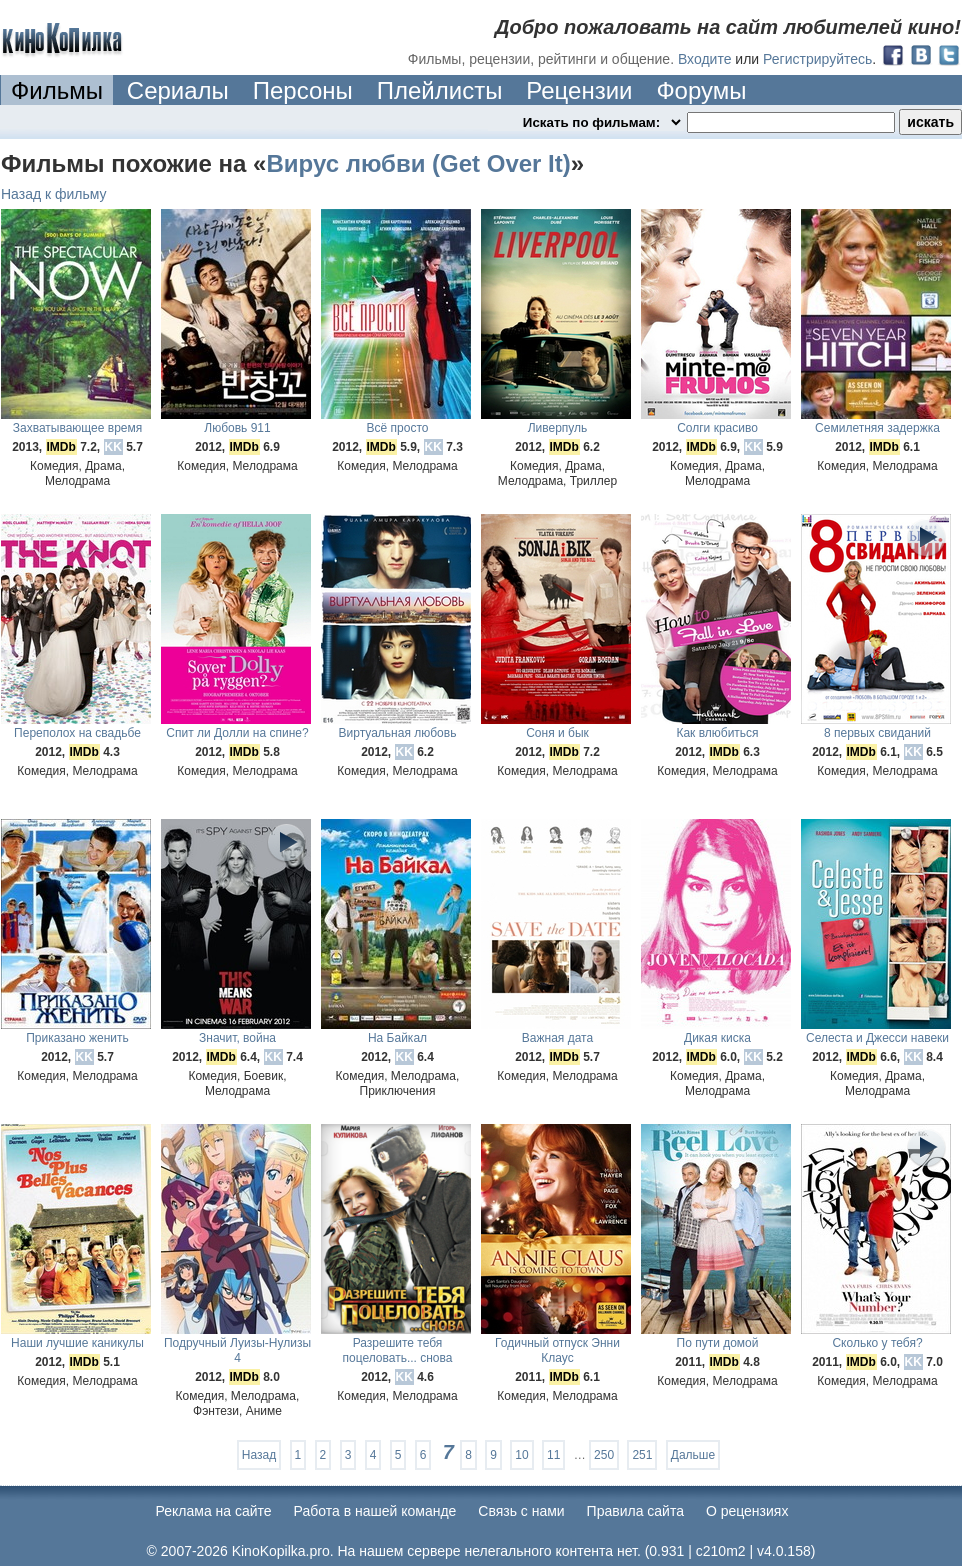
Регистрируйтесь (817, 59)
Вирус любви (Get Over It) (418, 163)
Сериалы (178, 90)
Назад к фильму (54, 194)
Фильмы (57, 90)
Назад (259, 1455)
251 (642, 1455)
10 (521, 1455)
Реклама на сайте (214, 1511)
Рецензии (579, 90)
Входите (705, 59)
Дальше (693, 1455)
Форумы (701, 90)
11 (553, 1455)
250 (604, 1455)
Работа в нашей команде (375, 1511)
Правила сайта (635, 1511)
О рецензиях (747, 1511)
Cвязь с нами (521, 1511)
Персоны (303, 90)
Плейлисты (440, 90)
